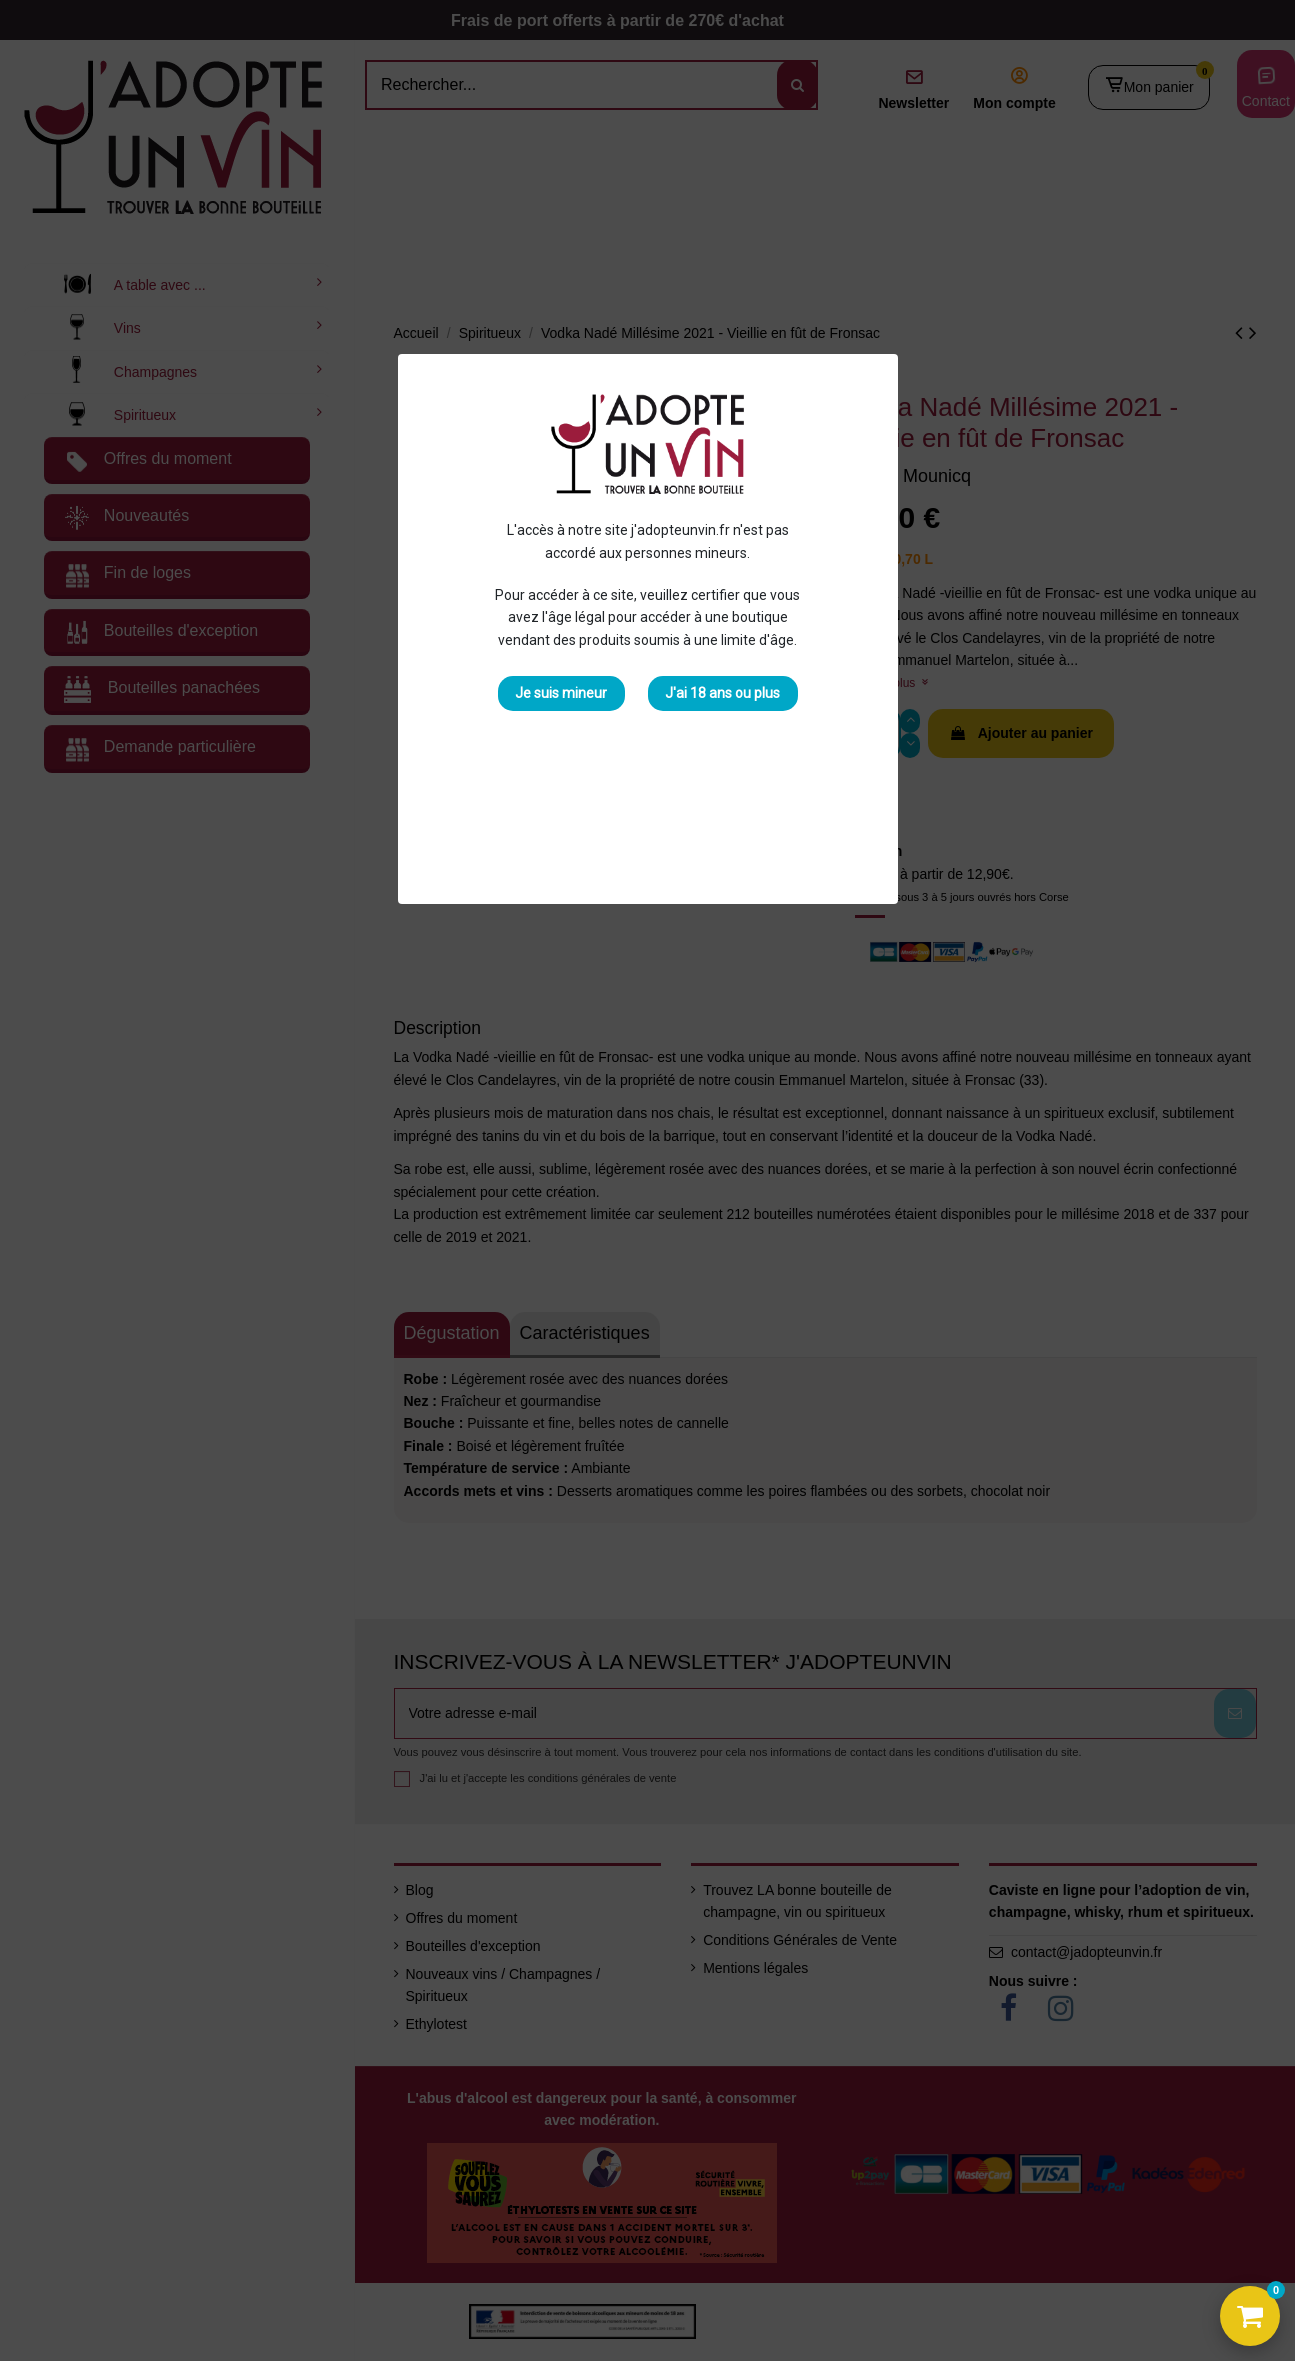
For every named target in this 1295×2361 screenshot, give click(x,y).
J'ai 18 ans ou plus (722, 693)
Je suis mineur (561, 693)
